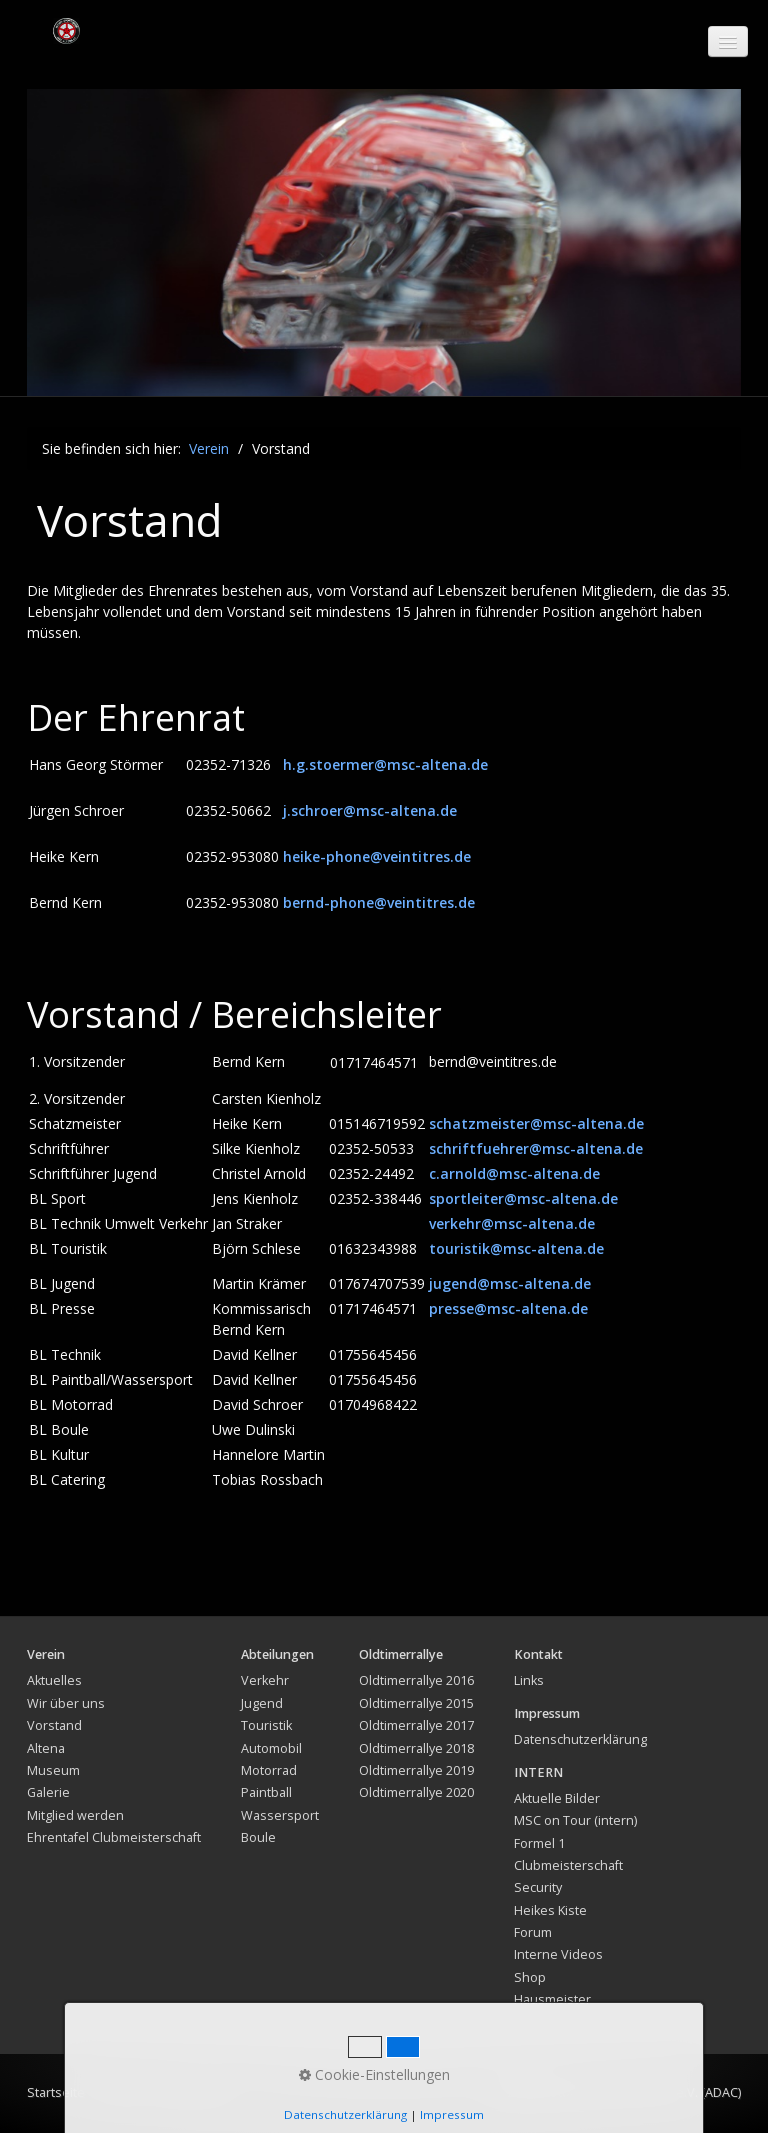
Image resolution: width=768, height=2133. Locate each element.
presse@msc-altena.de (508, 1308)
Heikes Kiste (550, 1910)
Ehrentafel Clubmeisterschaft (114, 1837)
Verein (209, 448)
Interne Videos (558, 1954)
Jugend (262, 1703)
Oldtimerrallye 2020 (416, 1792)
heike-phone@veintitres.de (377, 856)
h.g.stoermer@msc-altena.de (385, 764)
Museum (53, 1770)
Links (529, 1680)
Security (538, 1887)
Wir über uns (66, 1703)
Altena (46, 1748)
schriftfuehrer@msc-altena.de (536, 1148)
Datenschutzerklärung (580, 1739)
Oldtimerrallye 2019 (416, 1770)
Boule (258, 1837)
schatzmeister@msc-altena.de (536, 1123)
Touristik (266, 1725)
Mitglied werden (75, 1815)
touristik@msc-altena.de (516, 1248)
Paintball (266, 1792)
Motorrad (269, 1770)
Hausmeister (552, 1999)
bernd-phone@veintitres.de (379, 902)
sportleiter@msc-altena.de (523, 1198)
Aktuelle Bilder (557, 1798)
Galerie (48, 1792)
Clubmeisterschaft (568, 1865)
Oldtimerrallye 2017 (416, 1725)
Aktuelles (54, 1680)
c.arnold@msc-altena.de (514, 1173)
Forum (533, 1932)
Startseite (56, 2092)
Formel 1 (539, 1843)
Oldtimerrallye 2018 (416, 1748)
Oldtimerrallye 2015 (416, 1703)
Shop (530, 1977)
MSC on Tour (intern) (575, 1820)
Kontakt (120, 2092)
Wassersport (280, 1815)
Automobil (271, 1748)
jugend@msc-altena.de (510, 1283)
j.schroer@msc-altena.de (370, 810)
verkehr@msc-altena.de (512, 1223)
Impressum (189, 2092)
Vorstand (54, 1725)
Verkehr (265, 1680)
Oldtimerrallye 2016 (416, 1680)
